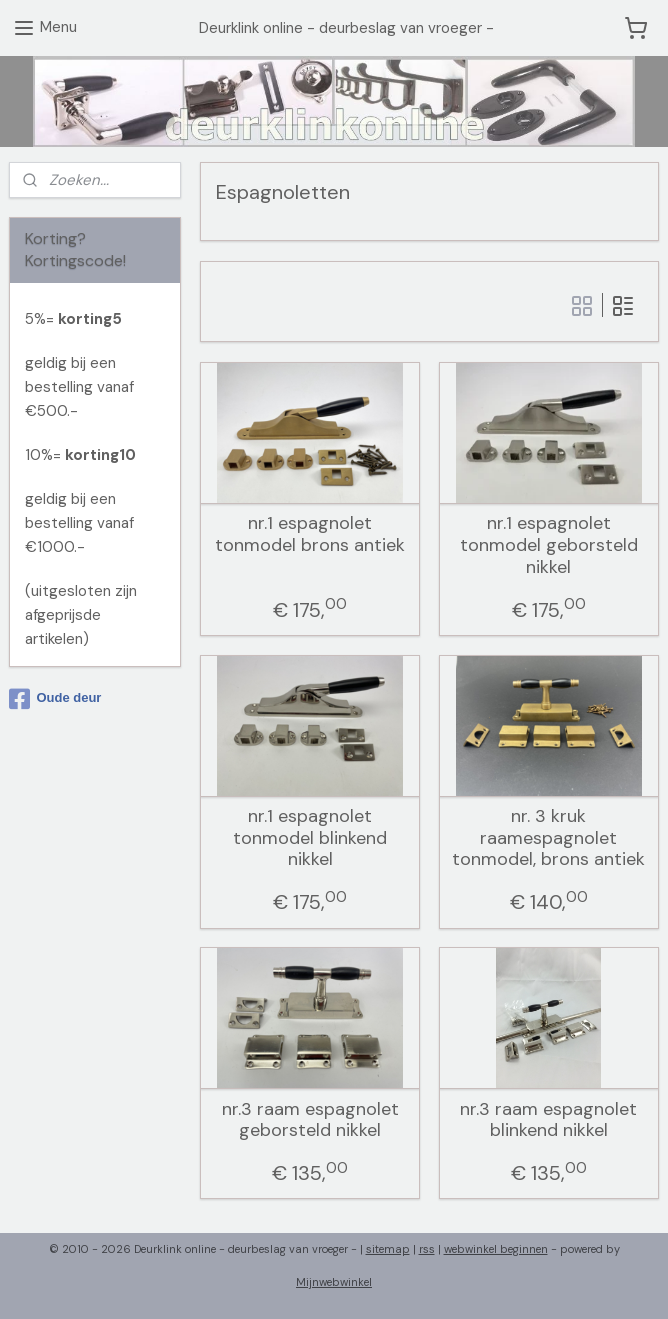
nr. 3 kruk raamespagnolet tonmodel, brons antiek (548, 838)
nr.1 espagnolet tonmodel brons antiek (310, 534)
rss (427, 1249)
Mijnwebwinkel (334, 1282)
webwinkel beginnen (496, 1249)
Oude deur (55, 699)
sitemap (388, 1249)
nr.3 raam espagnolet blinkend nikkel (548, 1120)
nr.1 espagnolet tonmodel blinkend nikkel (310, 838)
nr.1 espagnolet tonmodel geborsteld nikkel (549, 545)
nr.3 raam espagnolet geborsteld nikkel (310, 1120)
